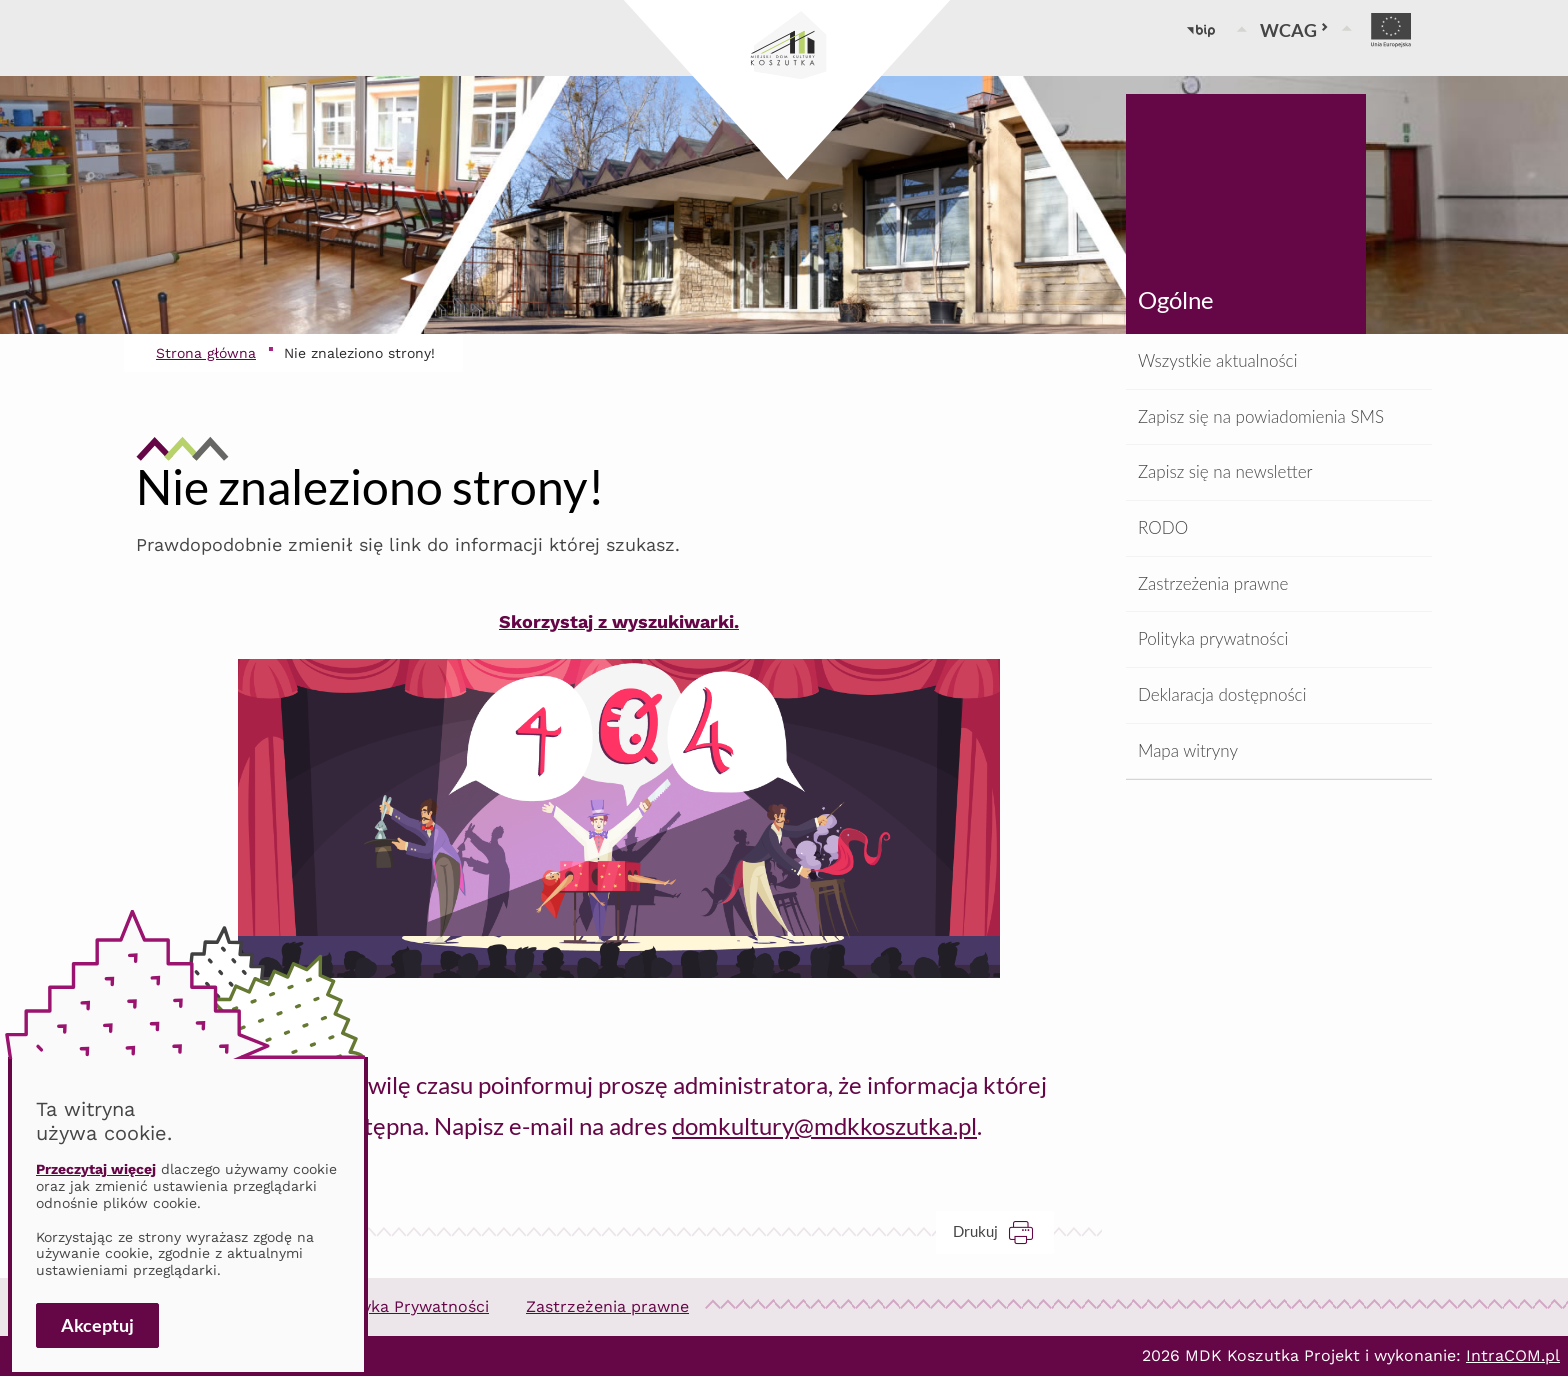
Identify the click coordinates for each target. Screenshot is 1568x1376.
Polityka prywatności (1213, 638)
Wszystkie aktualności (1217, 360)
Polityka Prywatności (408, 1306)
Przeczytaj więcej (96, 1169)
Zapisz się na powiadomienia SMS (1261, 416)
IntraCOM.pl (1513, 1355)
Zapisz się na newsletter (1225, 471)
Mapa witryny (1188, 750)
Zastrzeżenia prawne (1213, 583)
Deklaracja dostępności (1222, 694)
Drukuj (1003, 1231)
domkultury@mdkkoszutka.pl (824, 1125)
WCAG (1294, 30)
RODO (1163, 527)
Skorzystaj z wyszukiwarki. (619, 621)
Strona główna (206, 353)
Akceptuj (97, 1325)
